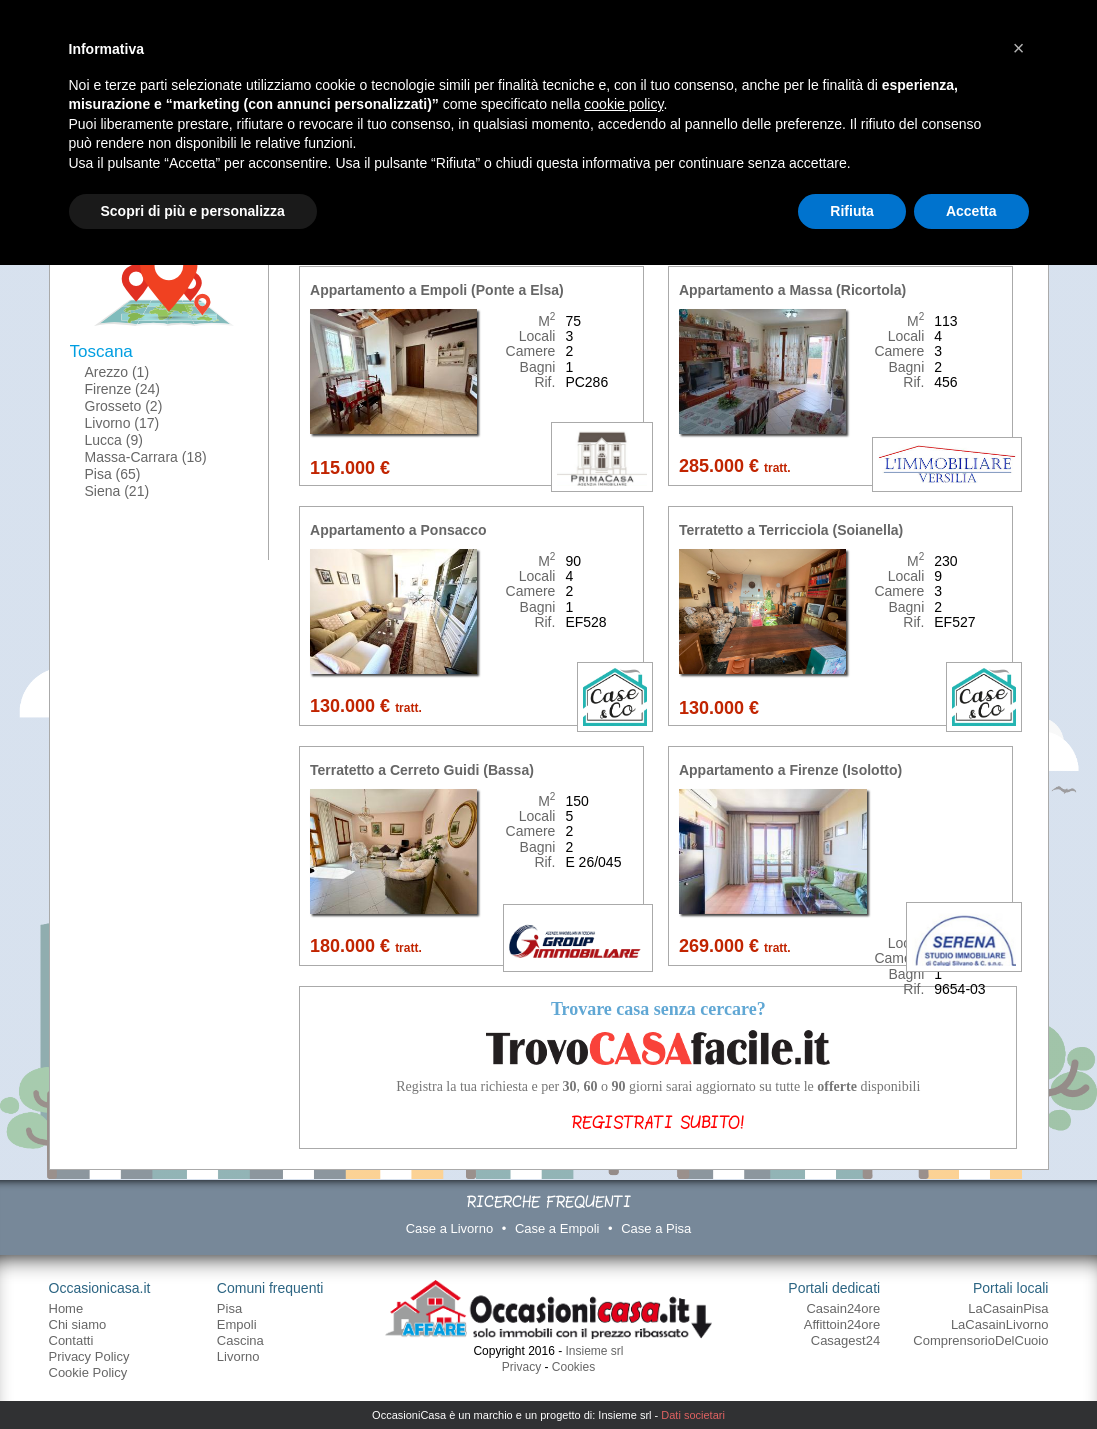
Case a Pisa (656, 1228)
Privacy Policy (89, 1356)
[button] (1019, 48)
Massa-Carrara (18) (146, 457)
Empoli (237, 1324)
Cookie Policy (88, 1372)
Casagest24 (845, 1340)
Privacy (521, 1367)
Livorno (238, 1356)
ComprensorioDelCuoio (980, 1340)
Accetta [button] (971, 211)
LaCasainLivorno (1000, 1324)
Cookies (573, 1367)
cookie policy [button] (623, 104)
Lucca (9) (114, 440)
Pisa (229, 1308)
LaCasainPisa (1008, 1308)
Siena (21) (117, 491)
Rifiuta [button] (852, 211)
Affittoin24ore (842, 1324)
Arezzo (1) (117, 372)
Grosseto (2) (124, 406)
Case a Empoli (557, 1228)
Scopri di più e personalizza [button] (193, 211)
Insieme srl (595, 1351)
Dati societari (693, 1415)
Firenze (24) (122, 389)
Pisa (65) (113, 474)
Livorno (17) (122, 423)
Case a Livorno (449, 1228)
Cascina (240, 1340)
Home (66, 1308)
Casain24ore (843, 1308)
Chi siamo (78, 1324)
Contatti (71, 1340)
